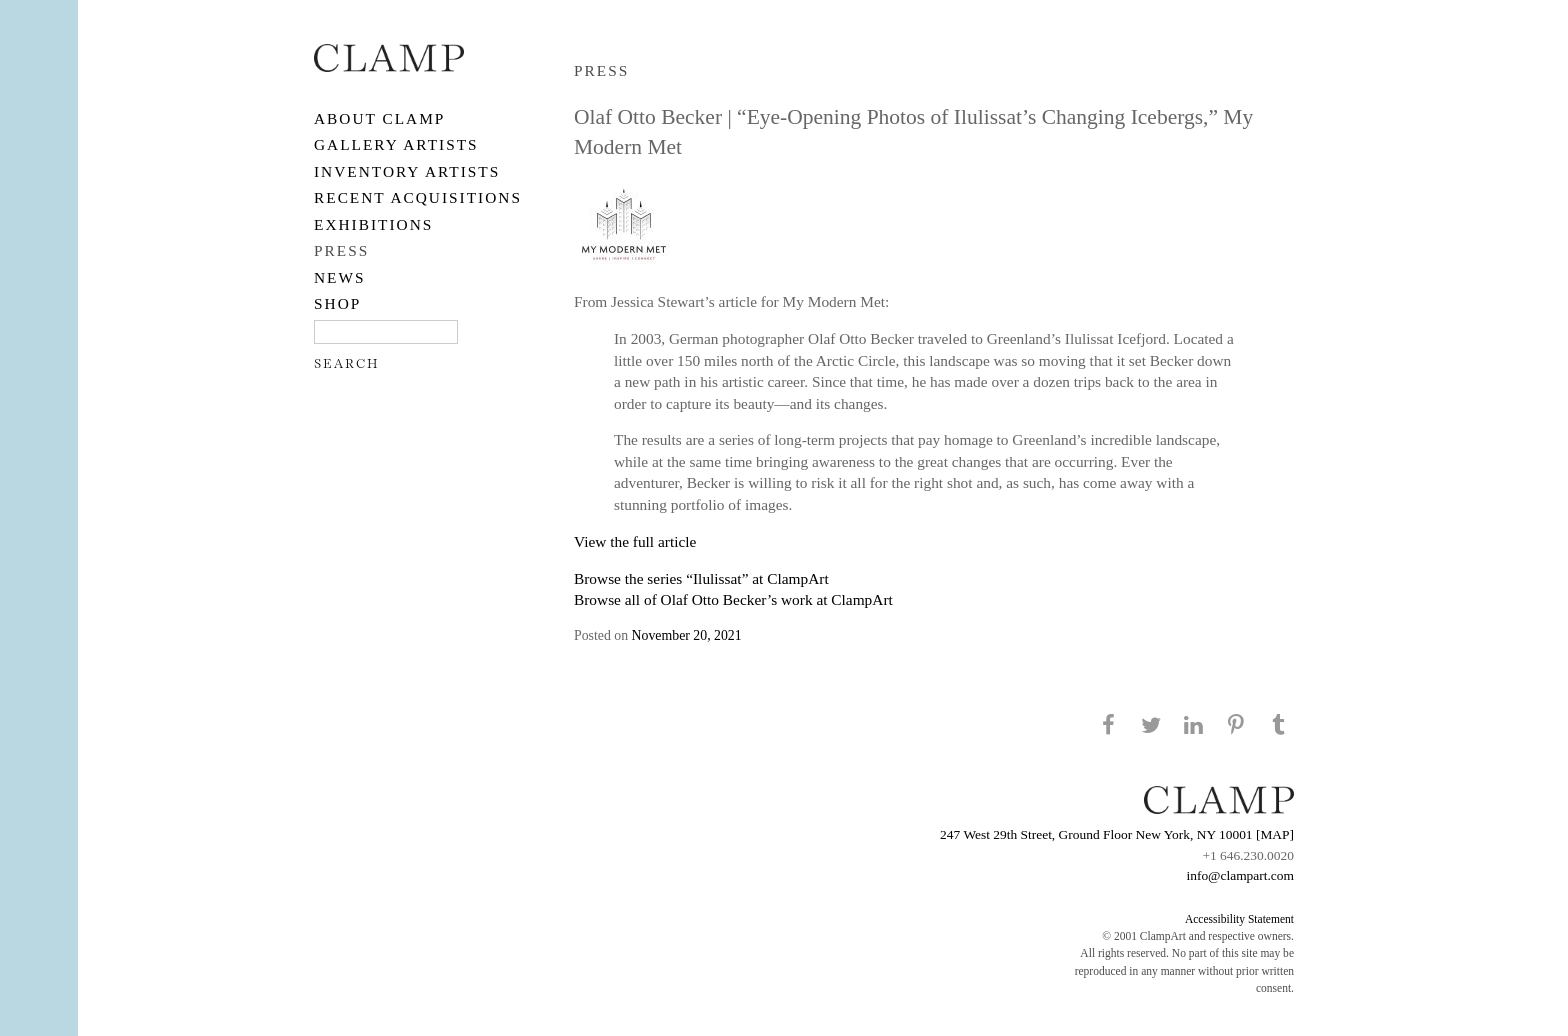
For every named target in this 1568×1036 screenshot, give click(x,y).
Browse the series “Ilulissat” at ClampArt (701, 578)
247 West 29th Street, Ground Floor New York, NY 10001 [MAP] (1117, 834)
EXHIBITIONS (373, 224)
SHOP (337, 303)
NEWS (340, 277)
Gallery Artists (396, 144)
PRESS (341, 250)
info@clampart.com (1240, 875)
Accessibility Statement (1239, 919)
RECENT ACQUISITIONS (418, 197)
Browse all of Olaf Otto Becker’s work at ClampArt (733, 599)
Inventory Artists (407, 171)
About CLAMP (379, 118)
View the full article (635, 541)
